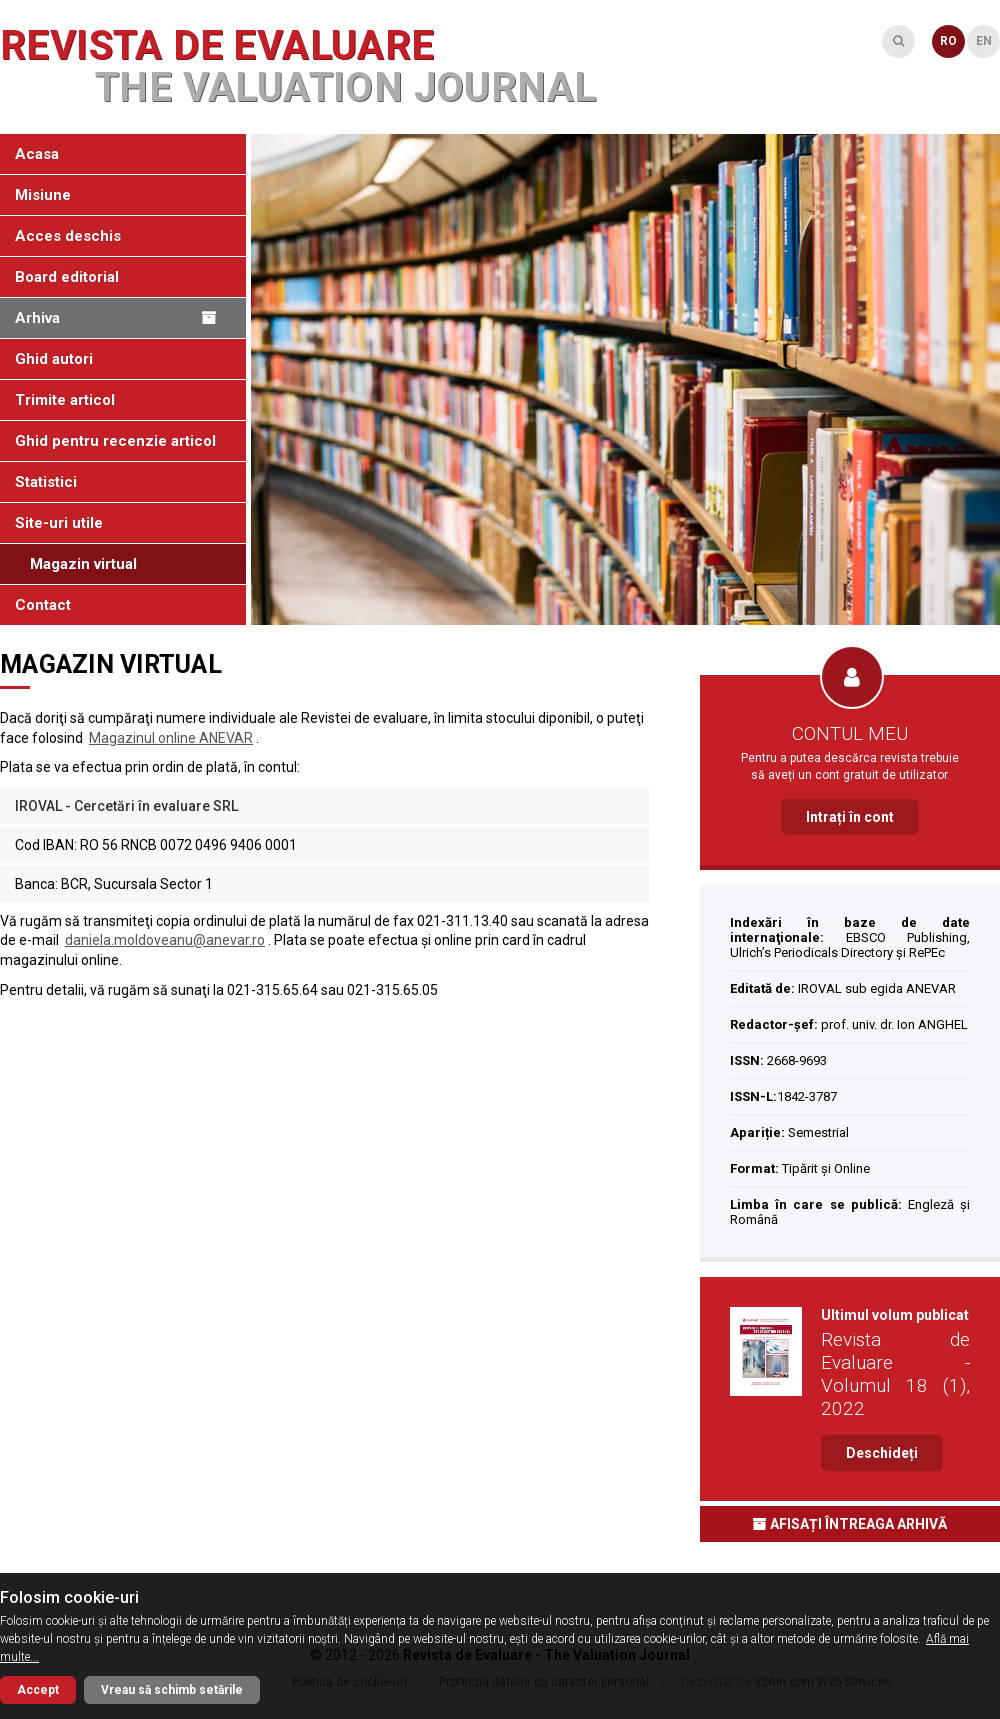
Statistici (46, 482)
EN (984, 41)
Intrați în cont (850, 817)
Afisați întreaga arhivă (850, 1524)
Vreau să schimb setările (172, 1690)
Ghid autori (54, 359)
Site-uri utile (59, 523)
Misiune (43, 195)
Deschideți (882, 1453)
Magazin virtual (83, 564)
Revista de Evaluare (298, 67)
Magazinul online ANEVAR (171, 738)
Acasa (37, 154)
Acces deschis (68, 236)
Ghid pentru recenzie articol (115, 441)
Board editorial (67, 277)
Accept (38, 1690)
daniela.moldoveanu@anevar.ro (165, 940)
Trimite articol (65, 400)
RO (948, 41)
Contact (43, 605)
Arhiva (115, 318)
